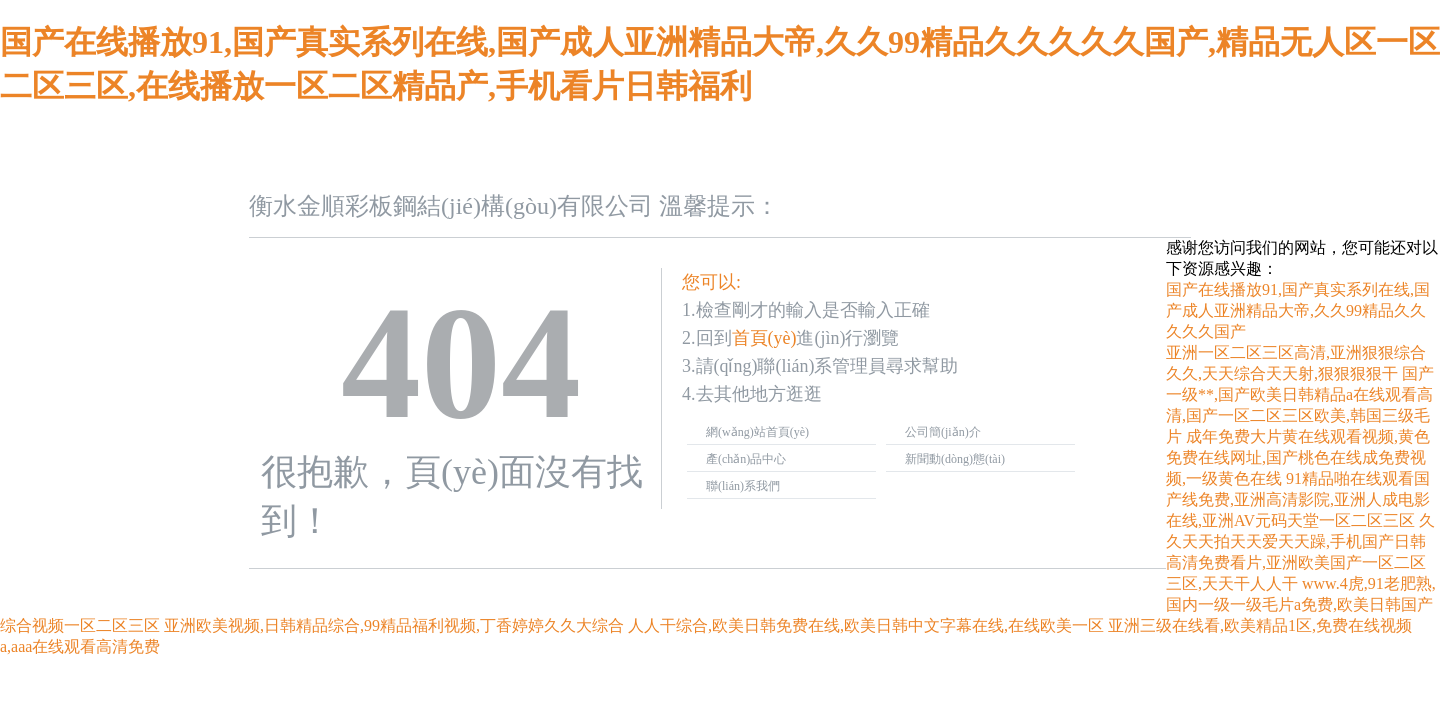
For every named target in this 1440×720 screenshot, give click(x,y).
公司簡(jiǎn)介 (943, 432)
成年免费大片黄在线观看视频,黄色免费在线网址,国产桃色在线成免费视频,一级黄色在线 (1298, 457)
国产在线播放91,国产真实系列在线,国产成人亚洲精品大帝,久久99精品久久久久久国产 (1298, 310)
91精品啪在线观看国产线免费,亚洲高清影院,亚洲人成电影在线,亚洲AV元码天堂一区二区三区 (1298, 499)
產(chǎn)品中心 (746, 459)
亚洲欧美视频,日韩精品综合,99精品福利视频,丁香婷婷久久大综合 (394, 625)
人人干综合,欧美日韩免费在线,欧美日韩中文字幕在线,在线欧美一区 (866, 625)
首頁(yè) (764, 338)
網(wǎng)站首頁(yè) (757, 432)
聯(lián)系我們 (743, 486)
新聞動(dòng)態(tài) (955, 459)
